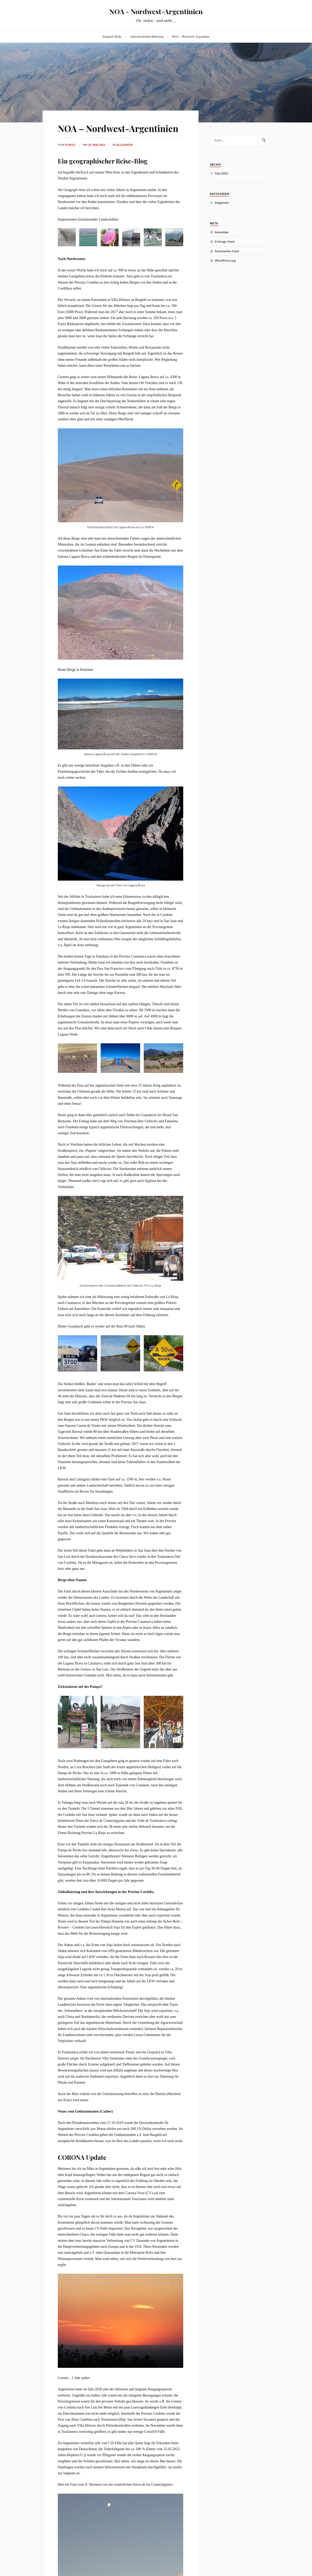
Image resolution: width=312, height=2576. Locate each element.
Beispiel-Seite (112, 36)
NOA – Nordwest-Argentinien (118, 128)
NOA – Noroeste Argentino (191, 36)
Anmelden (222, 232)
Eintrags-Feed (224, 241)
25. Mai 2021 (96, 144)
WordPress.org (225, 260)
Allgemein (124, 144)
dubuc (70, 144)
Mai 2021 (221, 173)
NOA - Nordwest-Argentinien (156, 11)
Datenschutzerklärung (147, 36)
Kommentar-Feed (227, 251)
